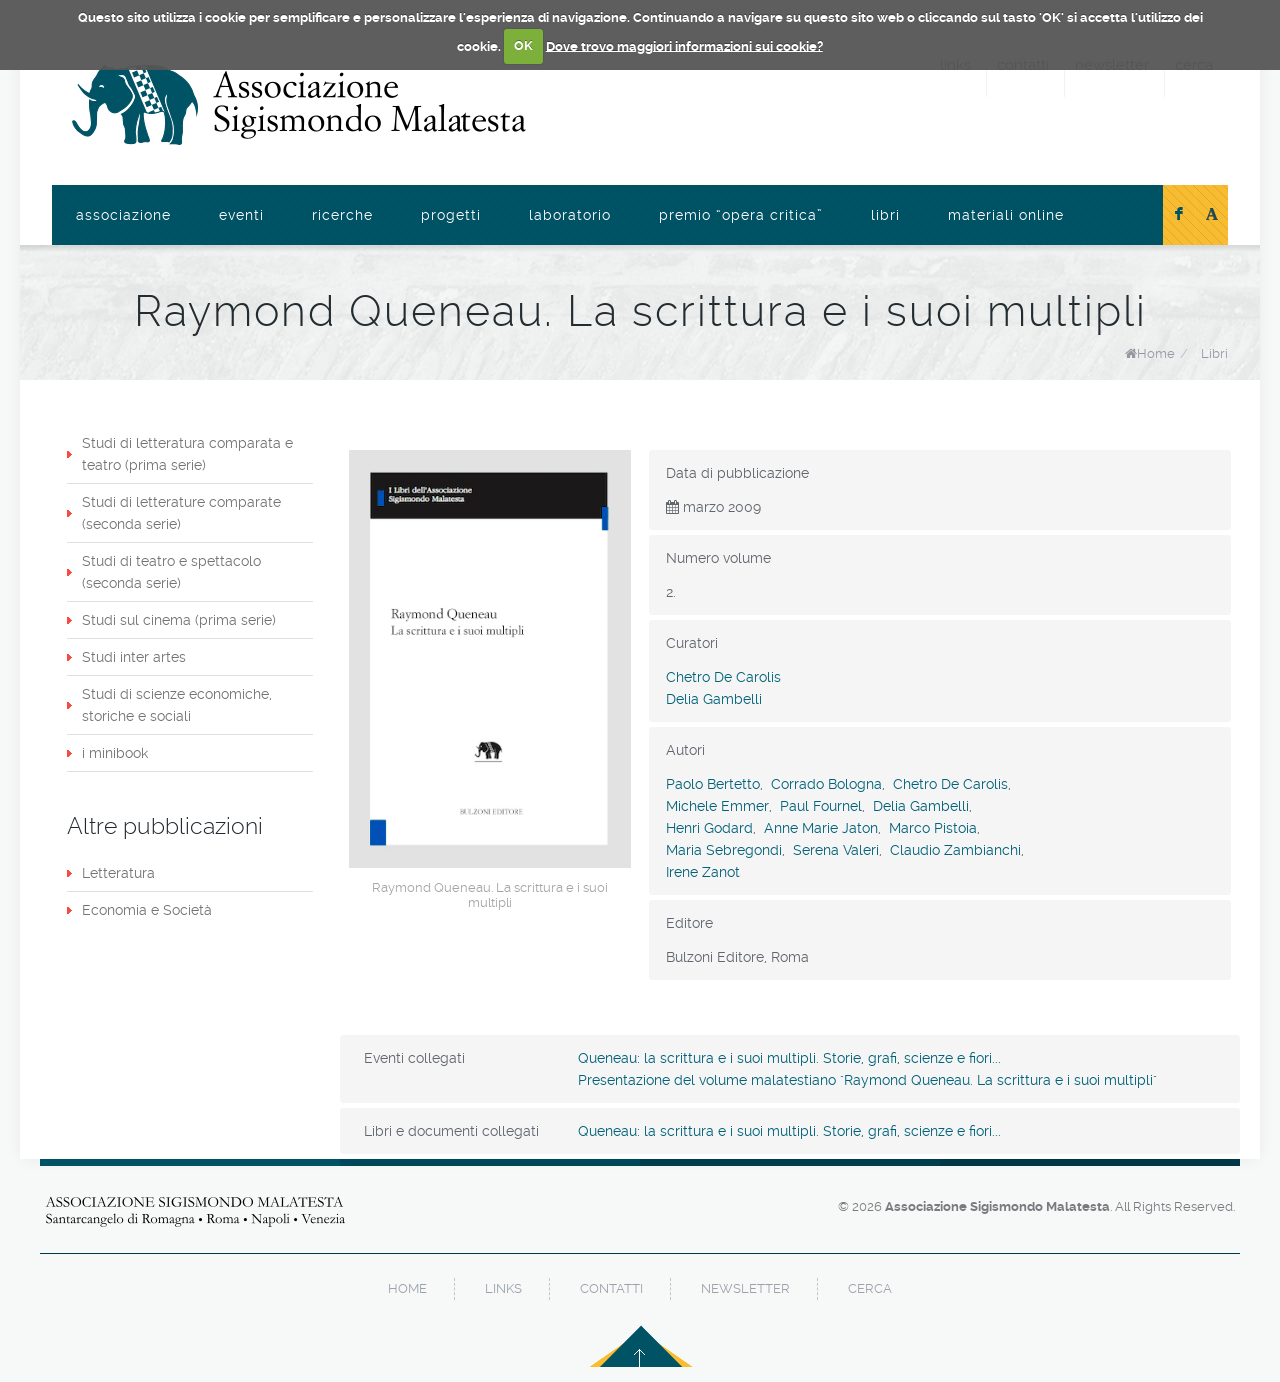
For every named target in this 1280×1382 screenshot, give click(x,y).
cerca (870, 1288)
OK (523, 45)
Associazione (123, 215)
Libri (885, 215)
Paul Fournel (821, 806)
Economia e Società (147, 910)
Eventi (241, 215)
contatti (611, 1288)
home (407, 1288)
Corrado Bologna (826, 784)
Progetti (451, 215)
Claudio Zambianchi (955, 850)
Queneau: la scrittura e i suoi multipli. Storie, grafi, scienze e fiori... (789, 1058)
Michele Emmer (717, 806)
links (503, 1288)
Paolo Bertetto (713, 784)
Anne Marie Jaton (821, 828)
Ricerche (342, 215)
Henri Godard (709, 828)
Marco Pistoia (933, 828)
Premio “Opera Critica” (741, 215)
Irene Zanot (703, 872)
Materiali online (1006, 215)
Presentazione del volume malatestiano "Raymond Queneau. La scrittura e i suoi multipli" (867, 1080)
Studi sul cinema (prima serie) (179, 620)
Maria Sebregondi (724, 850)
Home (1156, 353)
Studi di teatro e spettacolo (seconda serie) (171, 572)
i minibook (115, 753)
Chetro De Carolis (723, 677)
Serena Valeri (836, 850)
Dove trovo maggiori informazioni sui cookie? (684, 45)
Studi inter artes (134, 657)
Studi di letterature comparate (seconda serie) (181, 513)
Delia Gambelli (714, 699)
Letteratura (118, 873)
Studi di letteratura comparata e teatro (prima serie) (187, 454)
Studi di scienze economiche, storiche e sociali (177, 705)
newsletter (745, 1288)
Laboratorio (570, 215)
